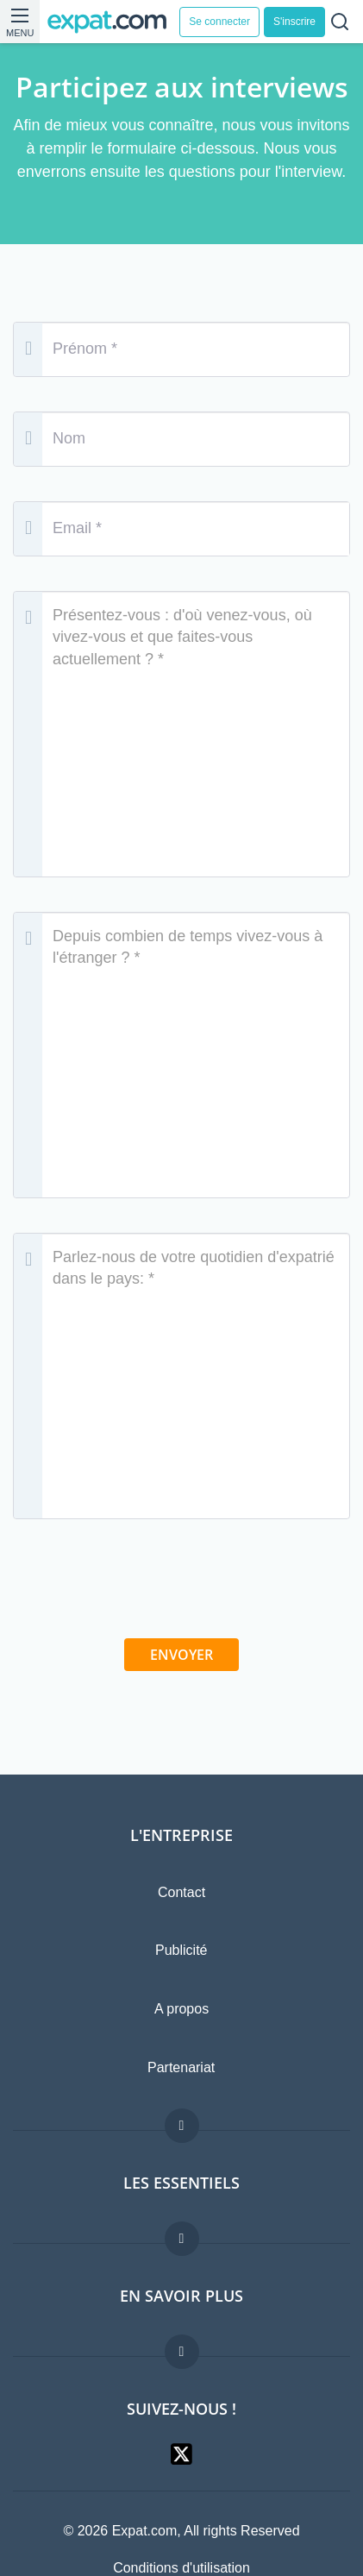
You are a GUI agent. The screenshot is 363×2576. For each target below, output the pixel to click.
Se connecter (219, 22)
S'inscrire (294, 22)
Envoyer (181, 1654)
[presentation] (182, 1587)
